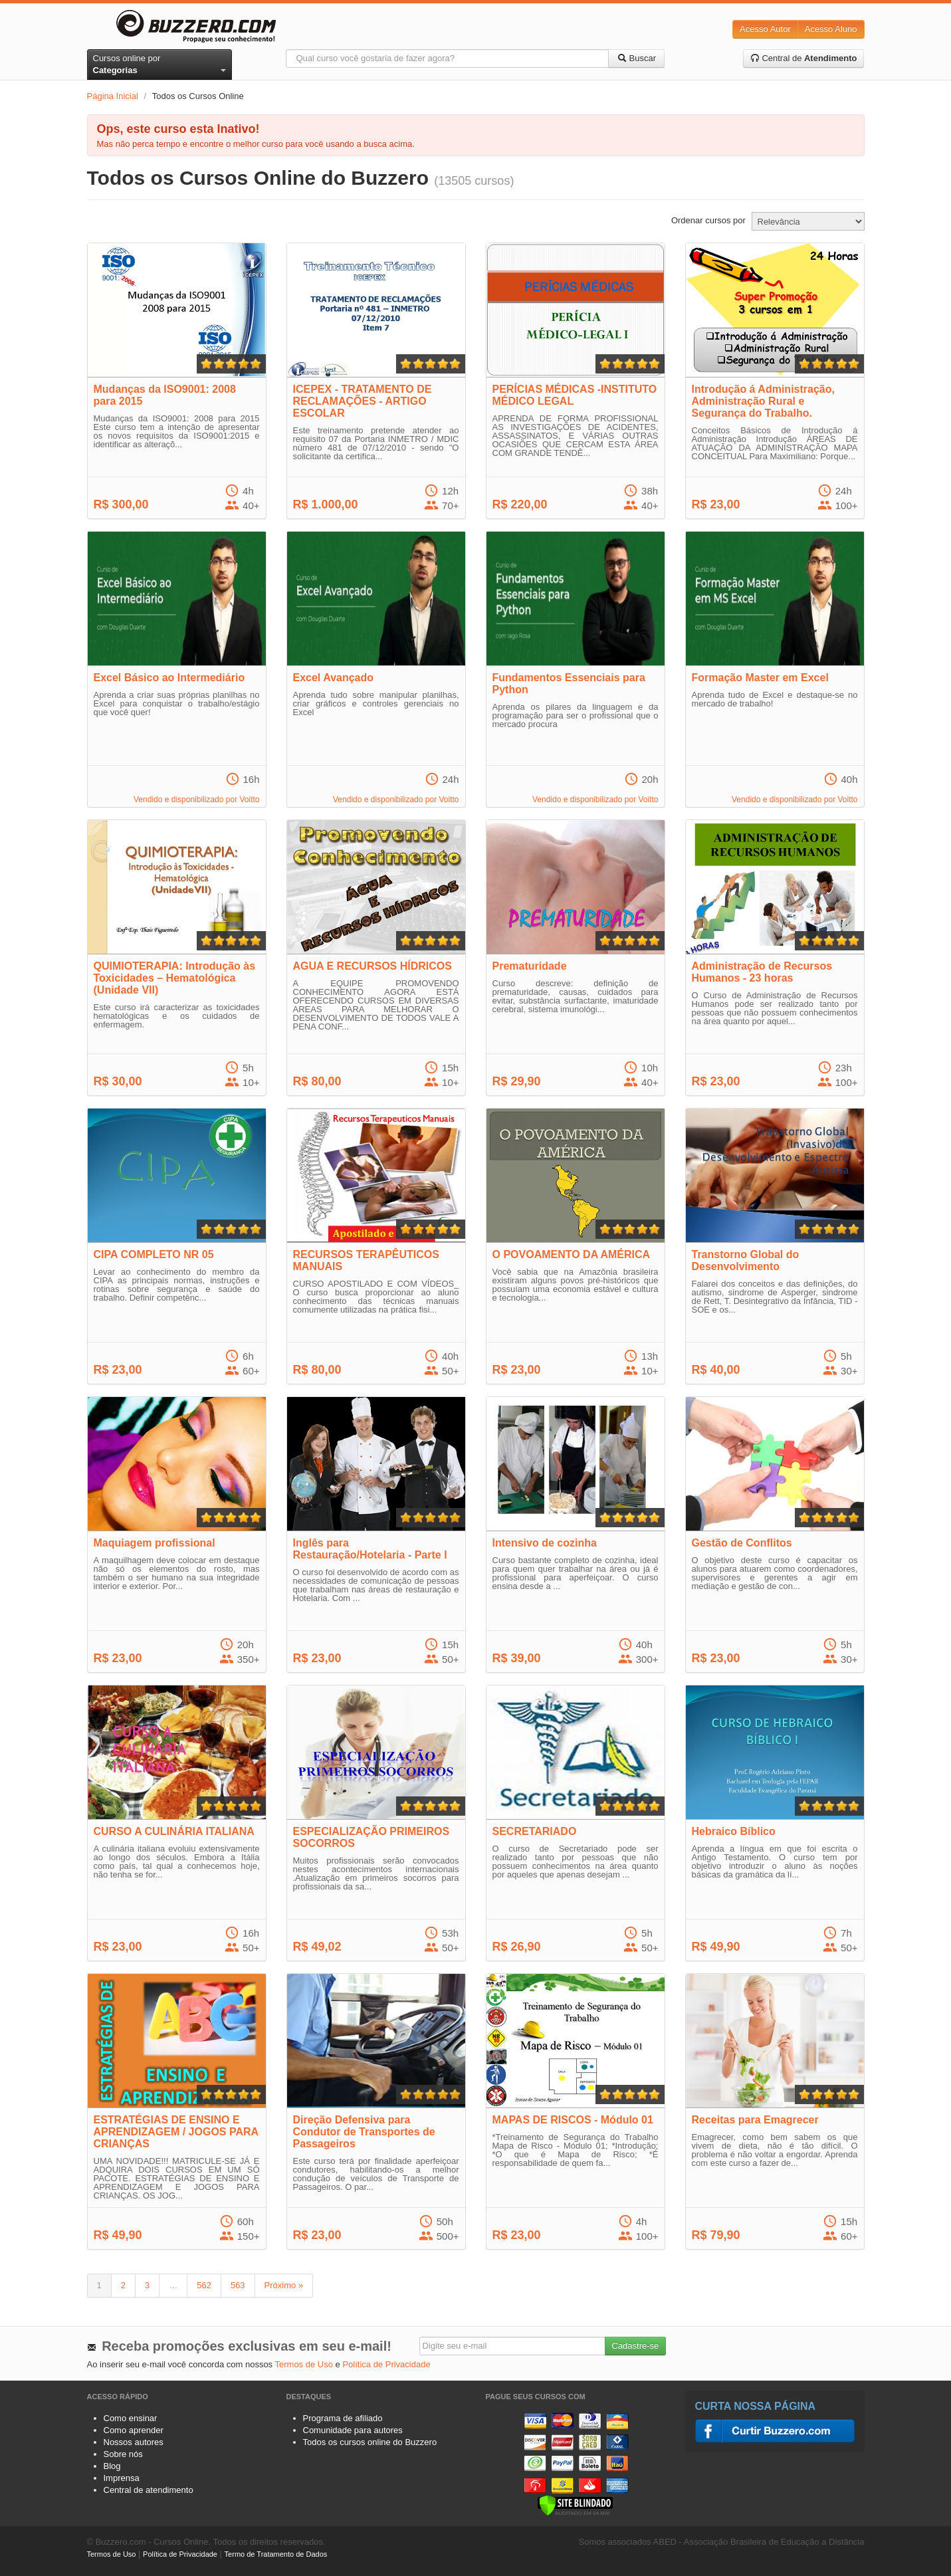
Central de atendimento (148, 2490)
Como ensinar (131, 2418)
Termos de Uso (304, 2364)
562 (204, 2285)
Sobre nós (123, 2454)
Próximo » (284, 2285)
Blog (112, 2466)
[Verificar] (575, 2505)
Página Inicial (112, 96)
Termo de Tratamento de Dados (276, 2554)
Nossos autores (133, 2442)
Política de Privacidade (386, 2364)
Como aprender (133, 2430)
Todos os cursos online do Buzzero (370, 2442)
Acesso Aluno (831, 29)
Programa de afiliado (343, 2418)
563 (238, 2285)
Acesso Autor (765, 29)
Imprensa (122, 2478)
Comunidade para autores (353, 2430)
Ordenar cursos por (708, 220)
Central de (803, 58)
